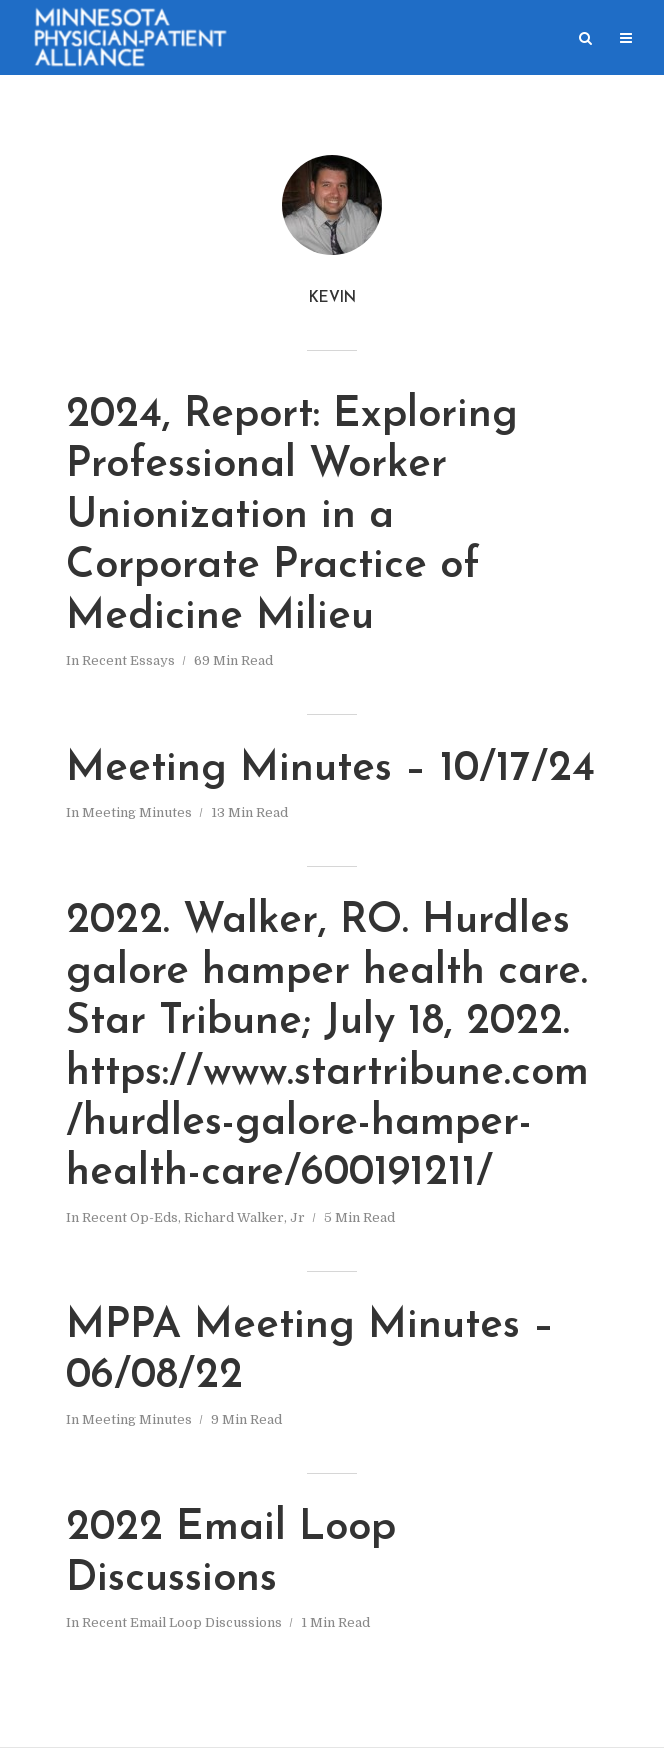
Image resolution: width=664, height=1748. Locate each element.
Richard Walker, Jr (244, 1217)
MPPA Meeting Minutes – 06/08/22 (310, 1351)
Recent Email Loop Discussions (182, 1622)
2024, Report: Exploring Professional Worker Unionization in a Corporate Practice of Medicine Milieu (292, 516)
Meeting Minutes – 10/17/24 (330, 769)
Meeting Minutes (137, 812)
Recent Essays (128, 660)
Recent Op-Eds (130, 1217)
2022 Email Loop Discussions (231, 1553)
